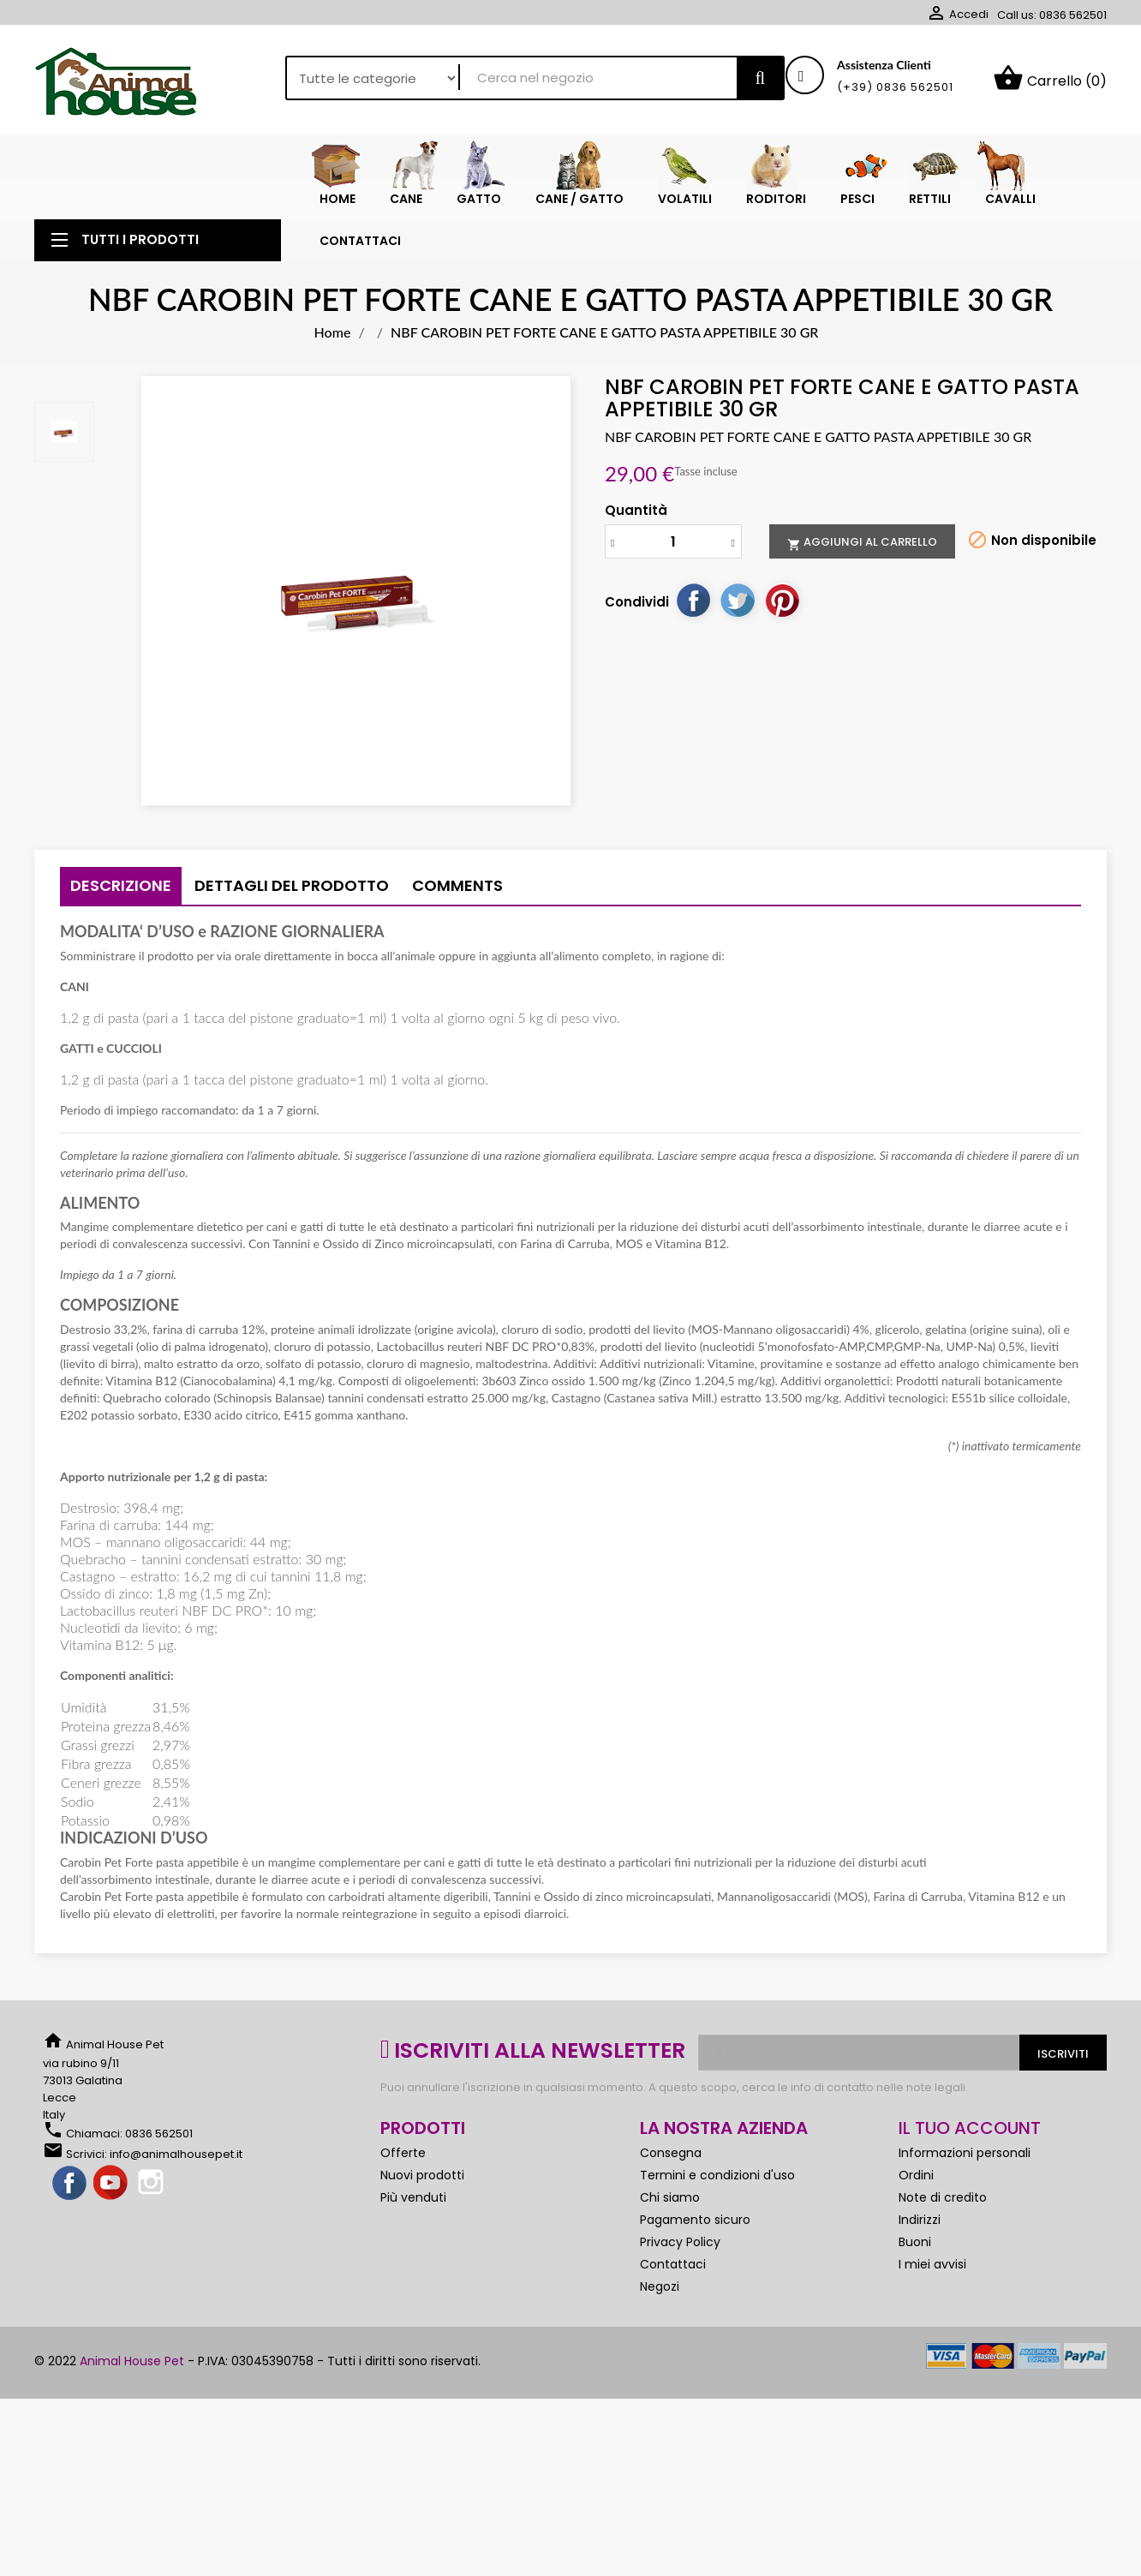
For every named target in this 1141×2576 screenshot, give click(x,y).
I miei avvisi (932, 2292)
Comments (457, 913)
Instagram (152, 2212)
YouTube (111, 2212)
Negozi (659, 2314)
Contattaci (673, 2292)
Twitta (737, 629)
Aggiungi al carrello (862, 571)
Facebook (70, 2212)
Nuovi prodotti (422, 2203)
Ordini (916, 2203)
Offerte (403, 2181)
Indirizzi (920, 2247)
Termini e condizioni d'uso (717, 2203)
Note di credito (943, 2225)
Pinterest (782, 629)
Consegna (671, 2181)
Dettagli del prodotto (291, 913)
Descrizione (120, 913)
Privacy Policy (680, 2270)
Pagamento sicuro (695, 2247)
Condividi (693, 629)
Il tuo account (970, 2156)
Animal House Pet (132, 2389)
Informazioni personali (964, 2181)
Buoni (915, 2270)
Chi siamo (670, 2225)
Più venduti (413, 2225)
